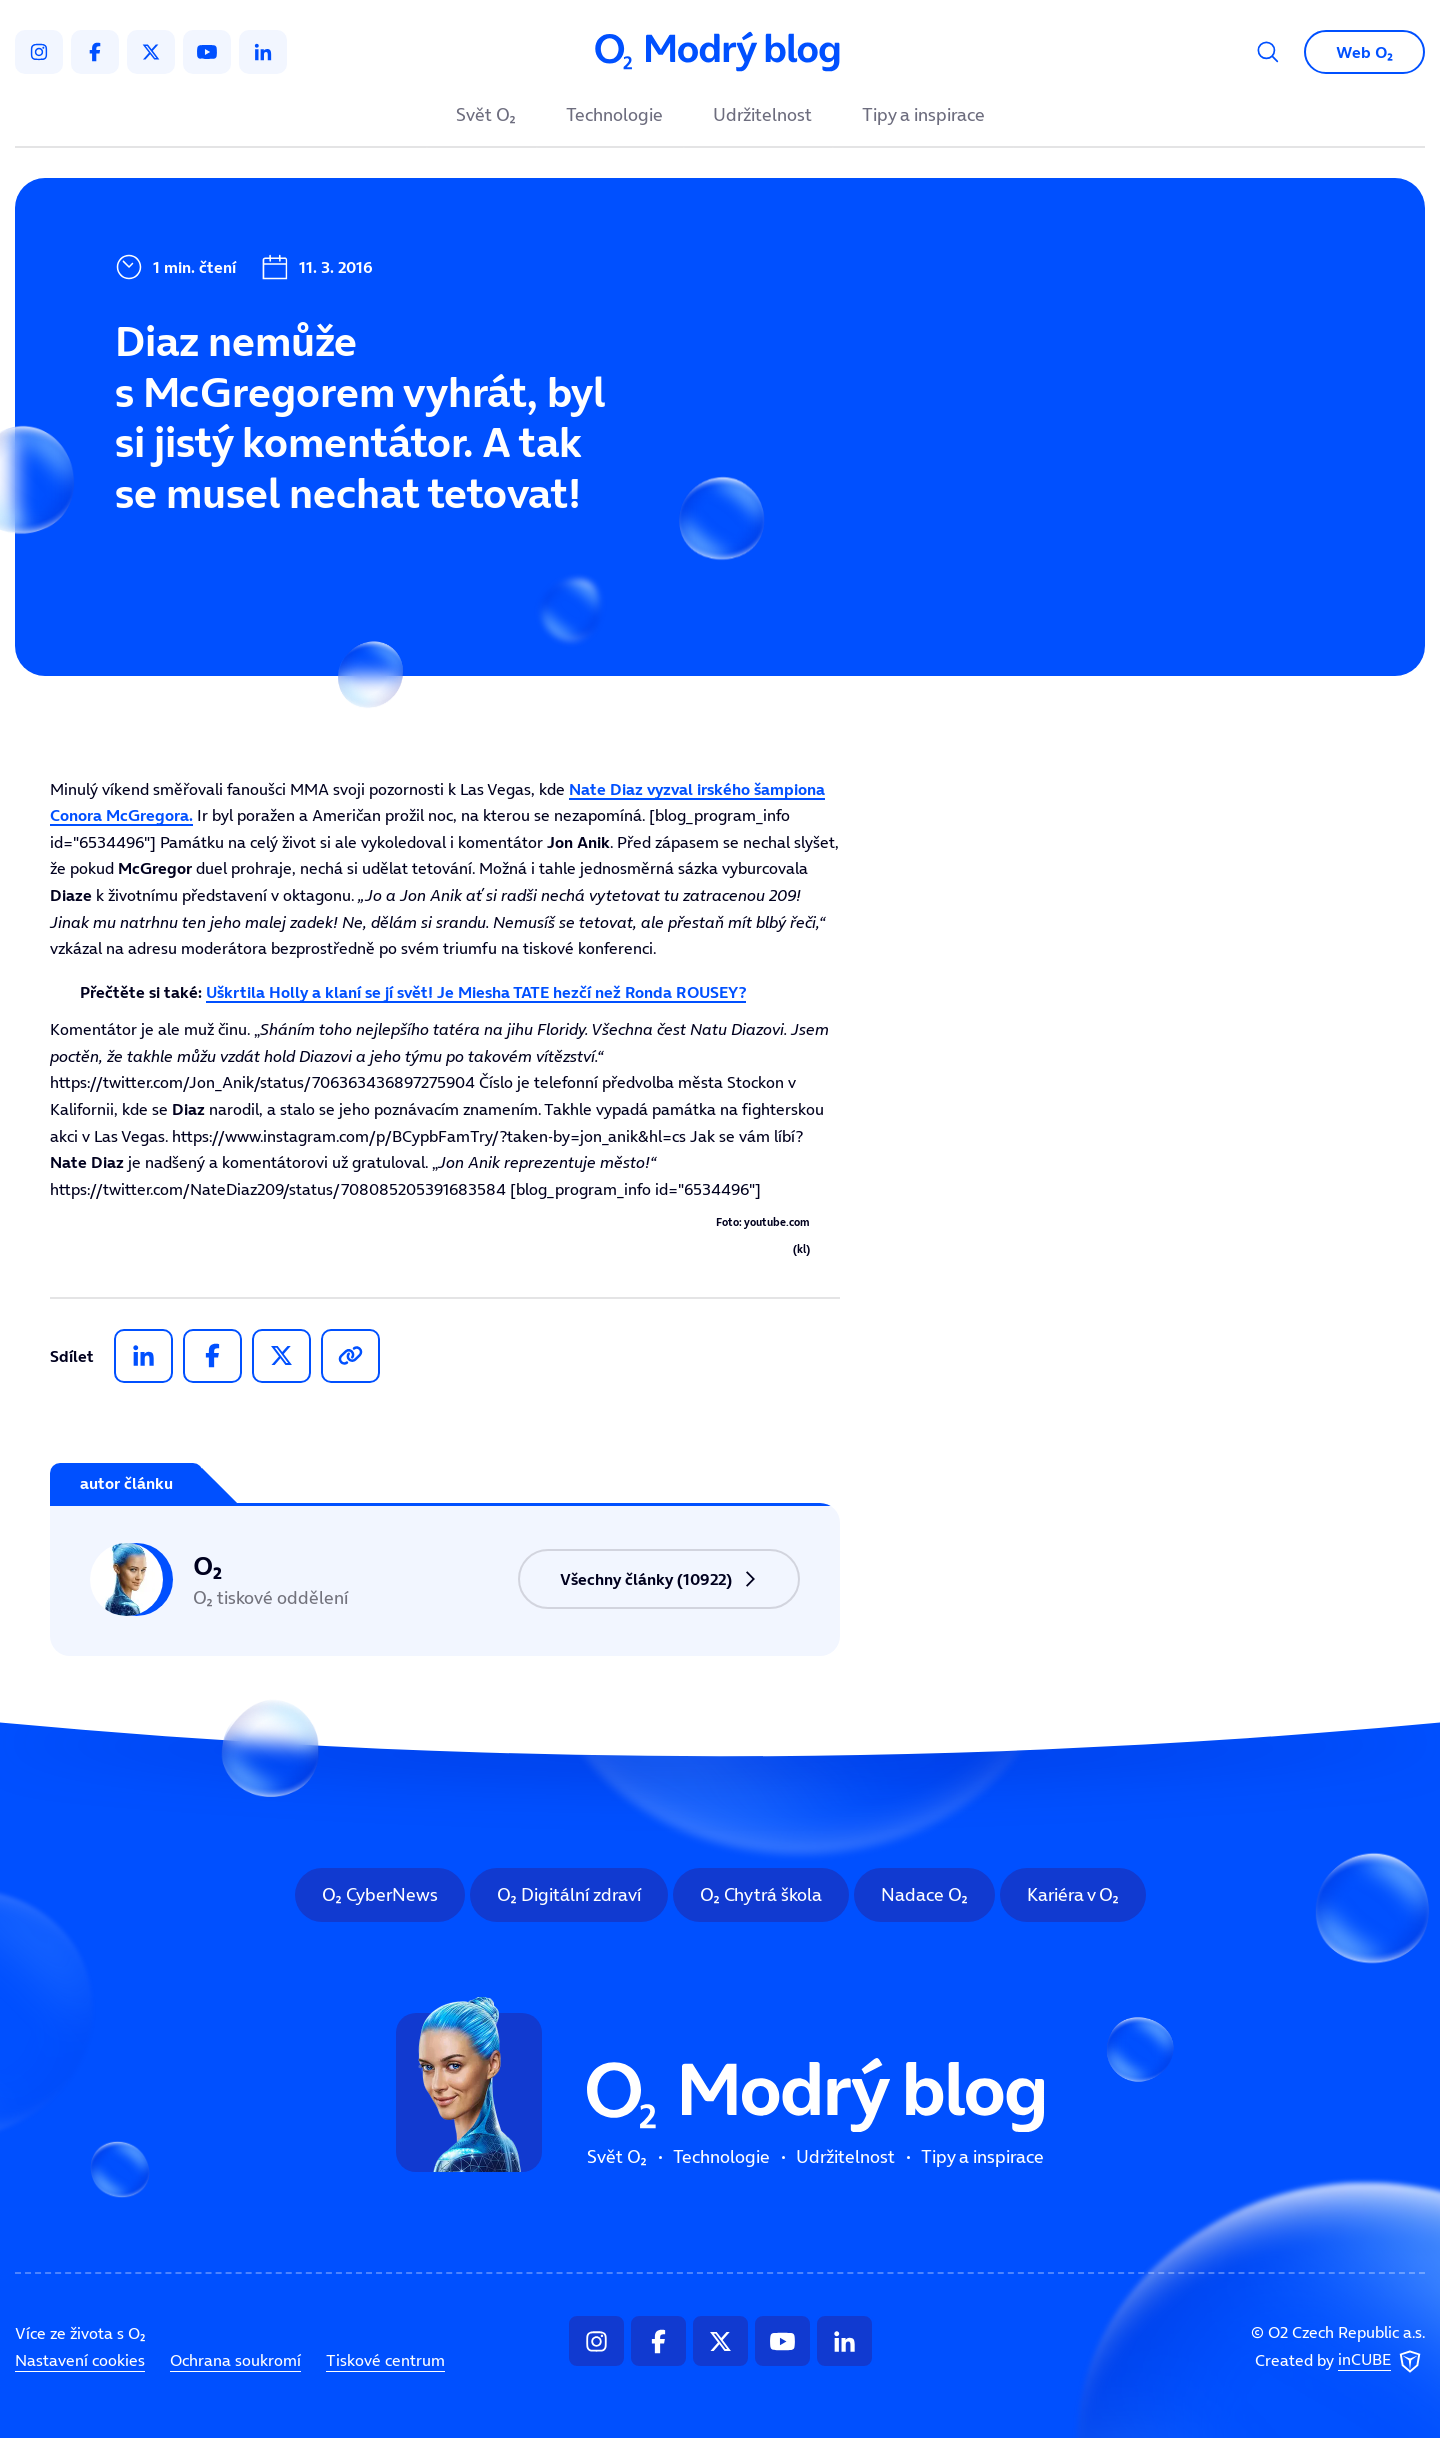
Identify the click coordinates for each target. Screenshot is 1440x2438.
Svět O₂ (486, 116)
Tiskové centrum (385, 2360)
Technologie (614, 116)
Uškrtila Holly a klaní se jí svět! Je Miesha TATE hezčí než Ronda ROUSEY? (476, 992)
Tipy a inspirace (923, 116)
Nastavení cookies (80, 2360)
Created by (1340, 2361)
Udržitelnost (762, 116)
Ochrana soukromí (235, 2360)
